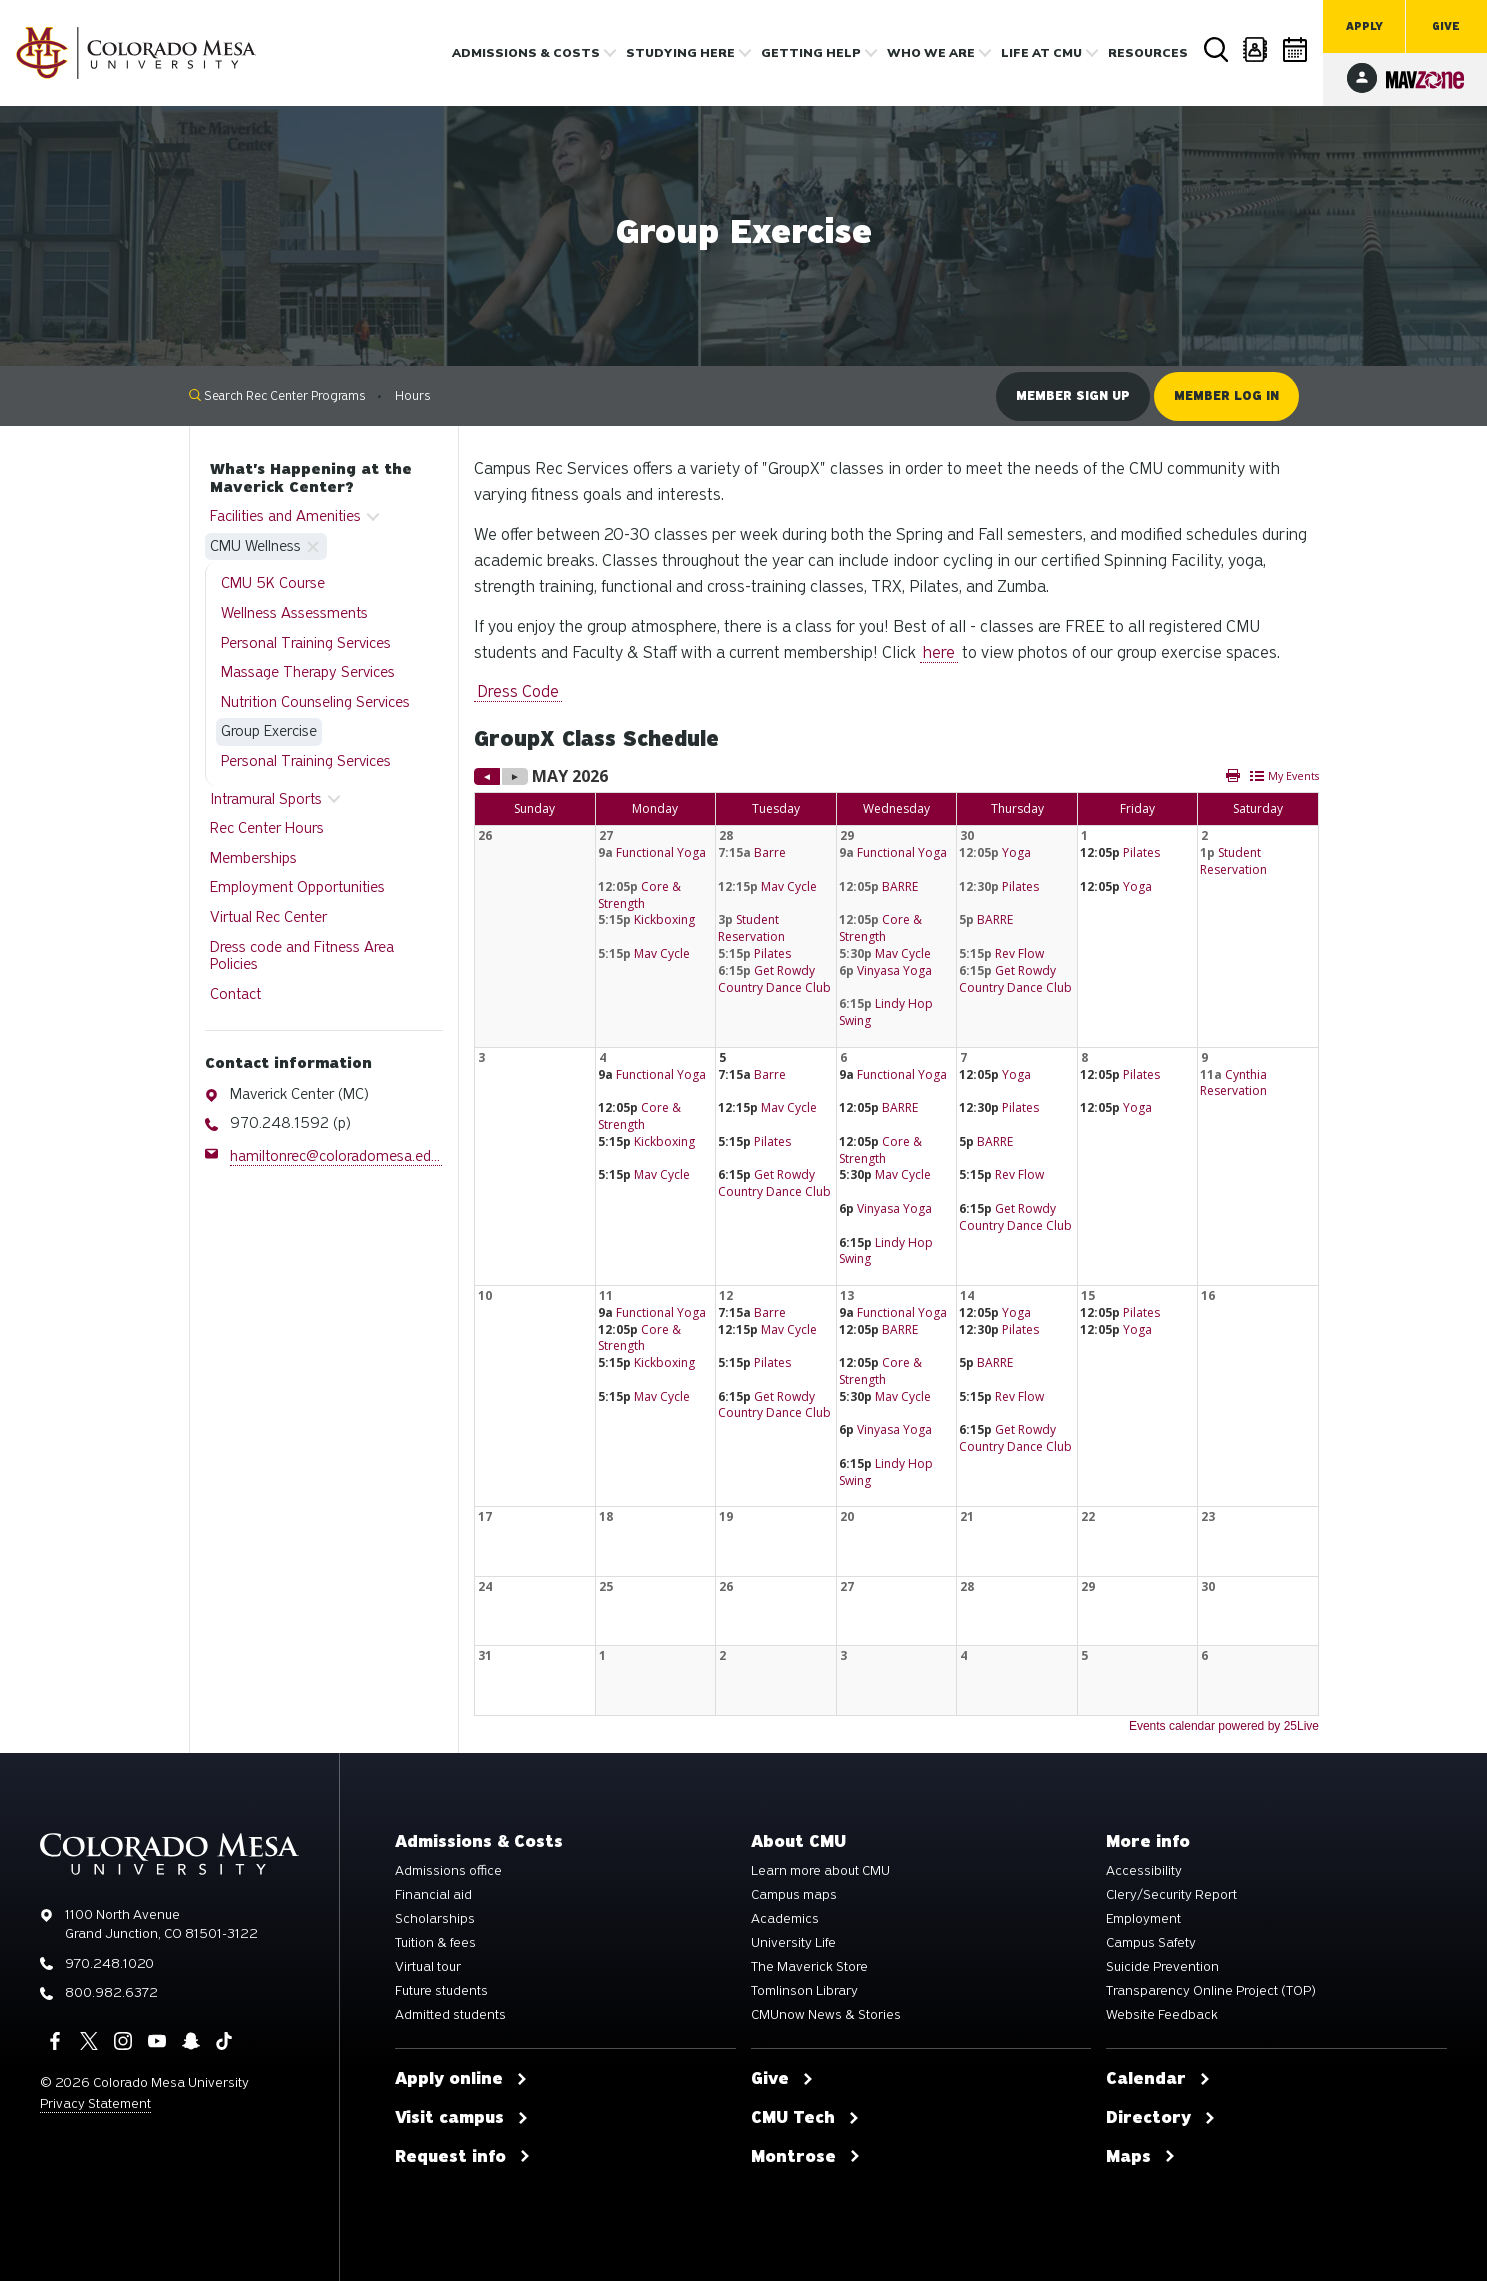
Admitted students (450, 2015)
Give (1446, 26)
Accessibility (1144, 1871)
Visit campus (462, 2118)
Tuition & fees (435, 1943)
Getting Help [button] (811, 53)
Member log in (1226, 396)
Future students (441, 1991)
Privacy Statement (95, 2103)
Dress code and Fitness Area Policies (302, 956)
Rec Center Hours (267, 828)
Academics (785, 1919)
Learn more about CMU (820, 1871)
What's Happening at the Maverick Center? (311, 478)
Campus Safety (1151, 1943)
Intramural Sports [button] (266, 799)
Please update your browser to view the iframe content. (896, 1249)
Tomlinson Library (804, 1991)
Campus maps (794, 1895)
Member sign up (1073, 396)
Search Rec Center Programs (277, 395)
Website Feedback (1162, 2015)
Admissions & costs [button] (526, 53)
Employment (1143, 1919)
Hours (413, 395)
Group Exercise (269, 731)
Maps (1141, 2157)
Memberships (253, 858)
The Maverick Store (809, 1967)
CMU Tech (805, 2118)
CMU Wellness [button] (255, 546)
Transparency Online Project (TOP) (1211, 1991)
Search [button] (1216, 50)
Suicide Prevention (1162, 1967)
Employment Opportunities (297, 887)
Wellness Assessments (294, 613)
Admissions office (448, 1871)
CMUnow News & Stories (826, 2015)
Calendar (1296, 49)
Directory (1256, 49)
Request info (463, 2157)
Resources (1148, 53)
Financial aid (433, 1895)
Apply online (461, 2079)
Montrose (806, 2157)
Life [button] (1041, 53)
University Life (793, 1943)
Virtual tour (428, 1967)
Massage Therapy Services (308, 672)
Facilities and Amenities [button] (285, 516)
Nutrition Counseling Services (315, 702)
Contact (235, 994)
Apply (1364, 26)
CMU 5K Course (273, 583)
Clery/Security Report (1171, 1895)
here (939, 652)
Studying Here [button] (680, 53)
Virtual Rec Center (268, 917)
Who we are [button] (931, 53)
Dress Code (518, 691)
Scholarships (435, 1919)
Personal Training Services (306, 643)
